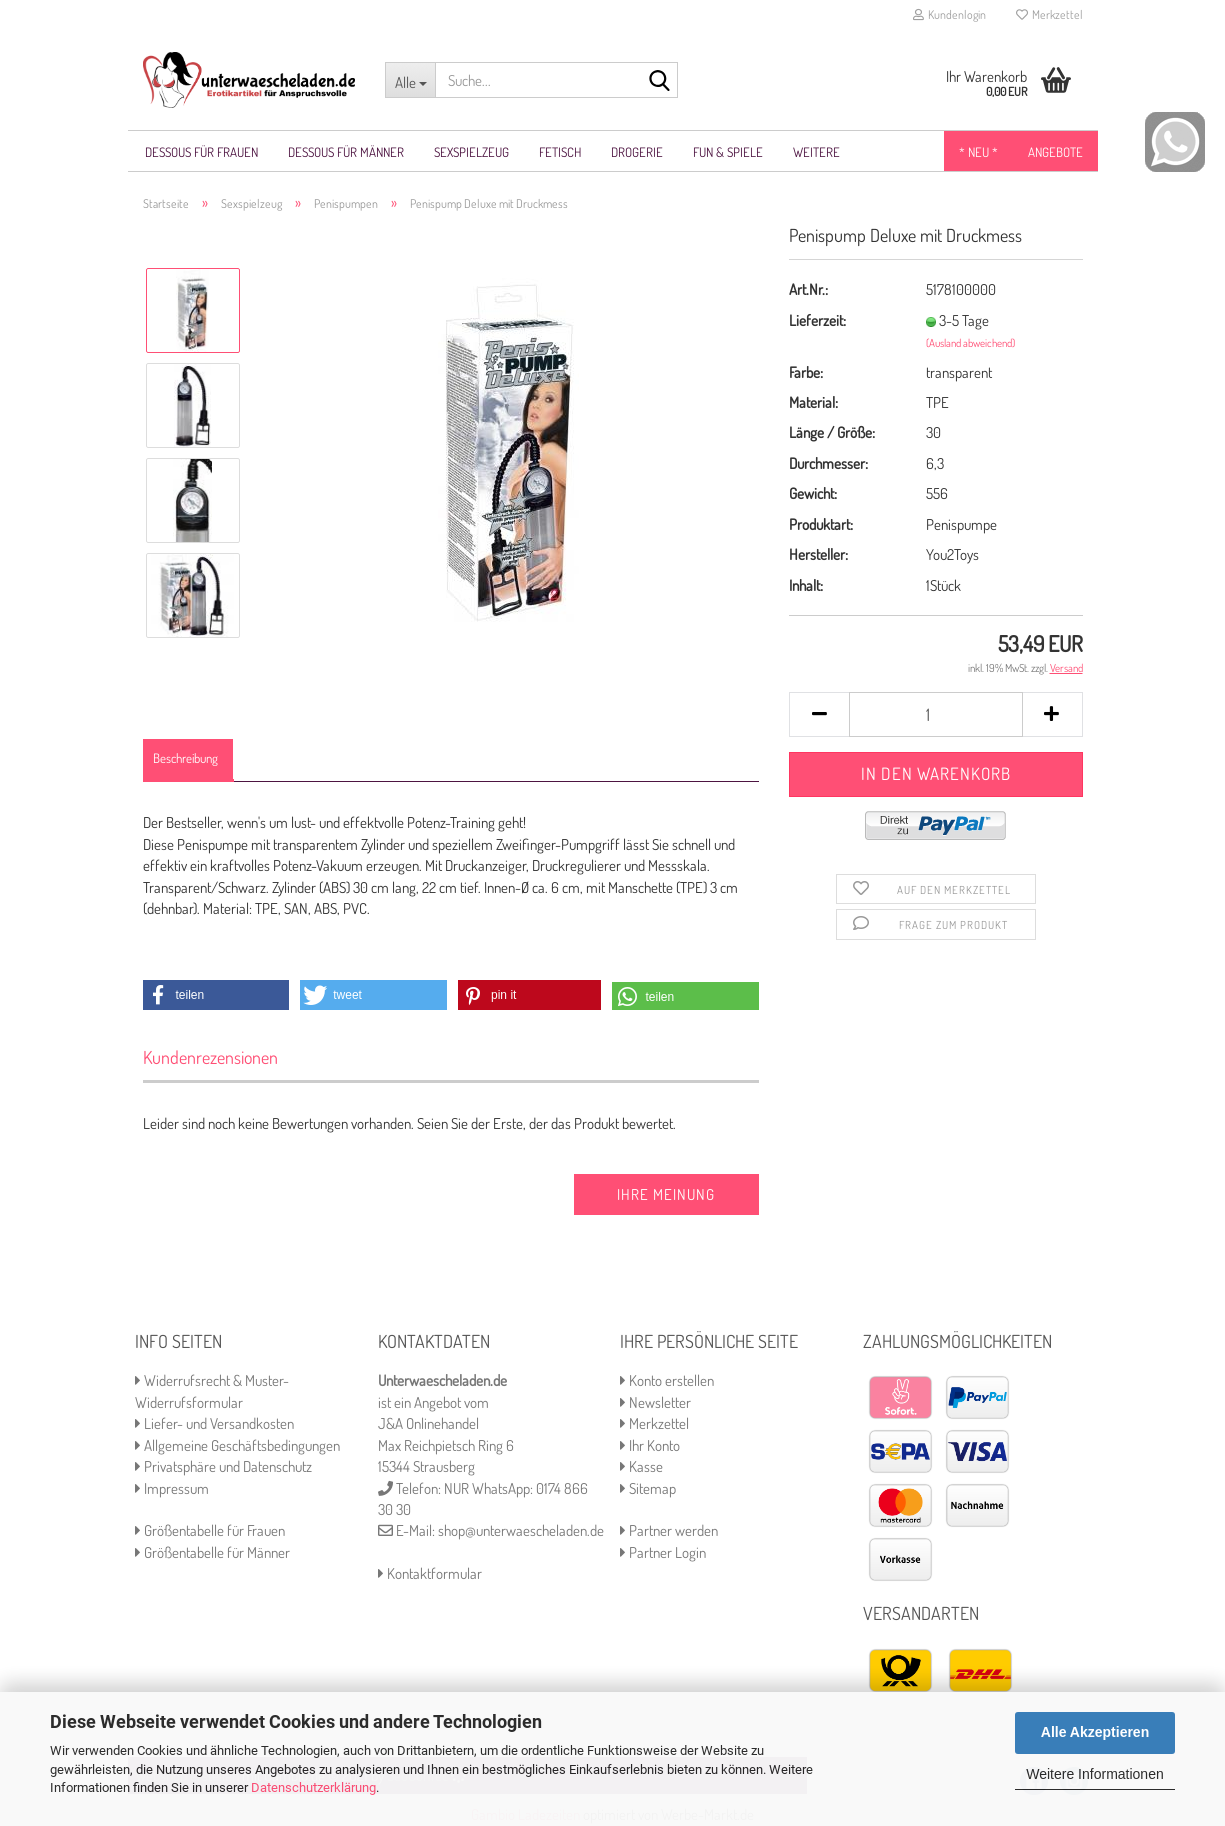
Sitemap (648, 1488)
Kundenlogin (949, 14)
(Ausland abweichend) (970, 343)
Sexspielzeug (471, 152)
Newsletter (655, 1402)
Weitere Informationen (1094, 1774)
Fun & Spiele (728, 152)
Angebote (1055, 152)
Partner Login (663, 1552)
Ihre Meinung (666, 1194)
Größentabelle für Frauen (210, 1530)
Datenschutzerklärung (313, 1787)
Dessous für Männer (346, 152)
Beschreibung (185, 758)
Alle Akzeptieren (1095, 1732)
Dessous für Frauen (201, 152)
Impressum (172, 1488)
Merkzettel (1049, 14)
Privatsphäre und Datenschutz (223, 1466)
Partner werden (669, 1530)
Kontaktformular (430, 1573)
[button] (216, 995)
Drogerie (637, 152)
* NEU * (978, 152)
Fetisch (560, 152)
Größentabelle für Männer (212, 1552)
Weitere (816, 152)
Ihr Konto (650, 1445)
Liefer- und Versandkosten (214, 1423)
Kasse (641, 1466)
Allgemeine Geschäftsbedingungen (237, 1445)
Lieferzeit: (817, 320)
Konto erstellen (667, 1380)
